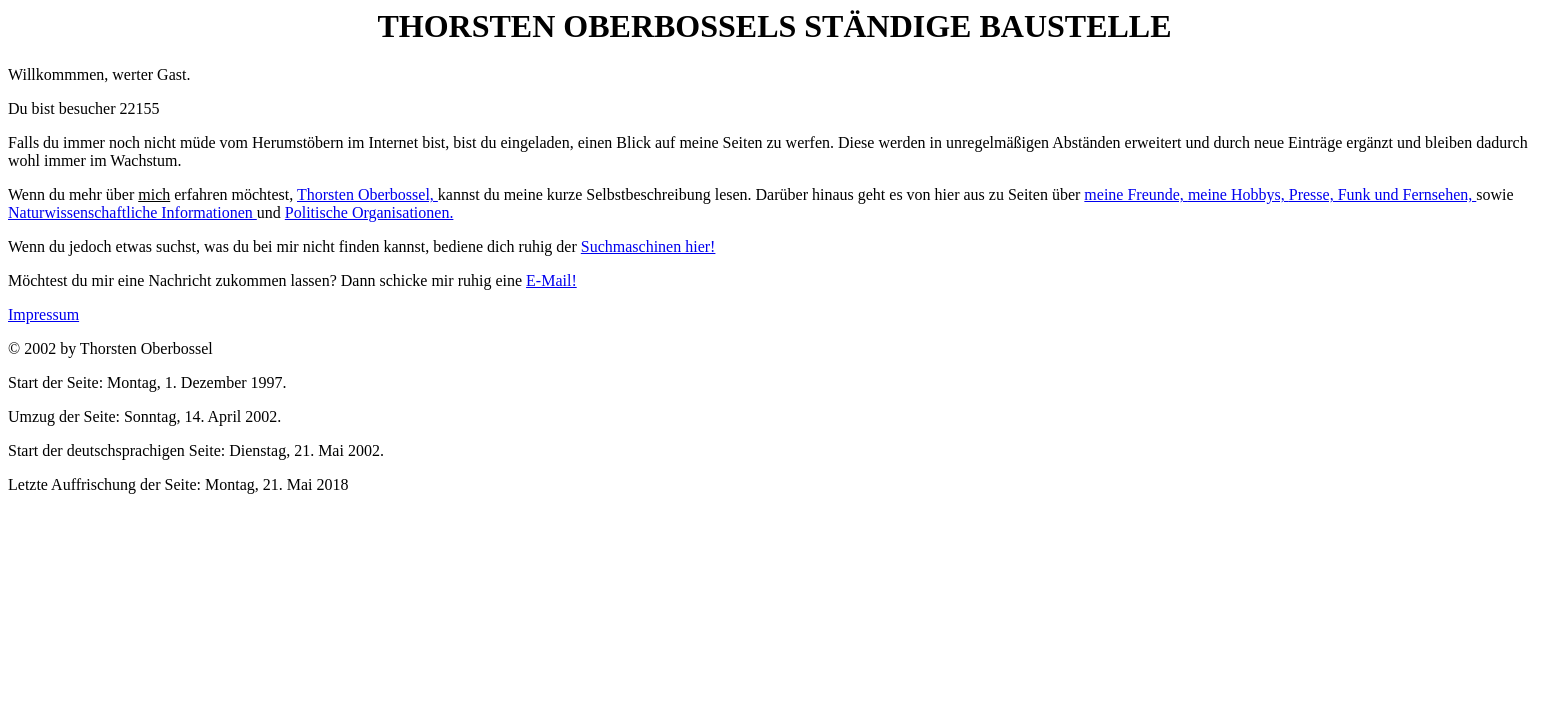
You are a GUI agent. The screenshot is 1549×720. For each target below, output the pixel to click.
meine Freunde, (1136, 194)
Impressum (43, 314)
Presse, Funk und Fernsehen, (1383, 194)
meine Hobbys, (1238, 194)
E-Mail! (551, 280)
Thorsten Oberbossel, (367, 194)
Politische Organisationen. (369, 212)
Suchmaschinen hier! (648, 246)
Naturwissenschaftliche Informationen (132, 212)
